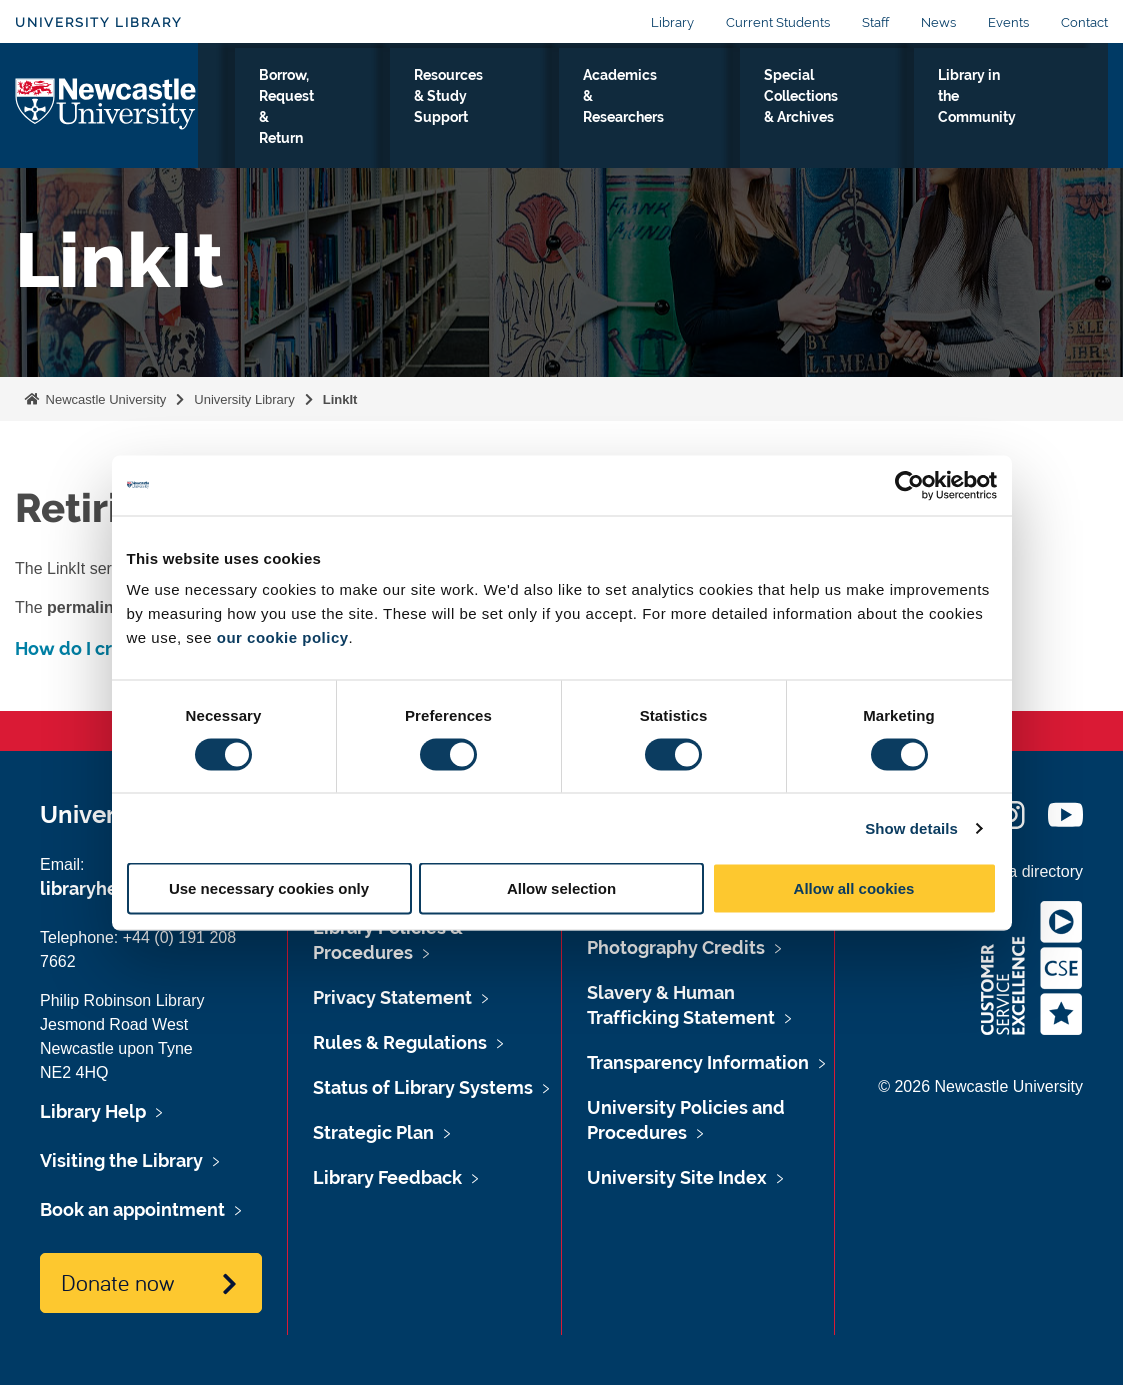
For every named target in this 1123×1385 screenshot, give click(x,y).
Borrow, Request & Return (387, 121)
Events (1008, 22)
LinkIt (340, 399)
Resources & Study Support (542, 109)
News (938, 22)
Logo (106, 116)
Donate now (117, 1282)
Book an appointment (132, 1209)
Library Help (93, 1111)
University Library (98, 22)
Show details (911, 827)
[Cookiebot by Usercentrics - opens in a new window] (909, 485)
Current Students (778, 22)
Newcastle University (104, 399)
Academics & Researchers (696, 109)
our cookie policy (283, 637)
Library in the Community (1018, 109)
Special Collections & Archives (858, 121)
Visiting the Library (255, 121)
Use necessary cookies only (269, 888)
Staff (875, 22)
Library (672, 22)
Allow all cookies (854, 888)
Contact (1084, 22)
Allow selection (561, 888)
